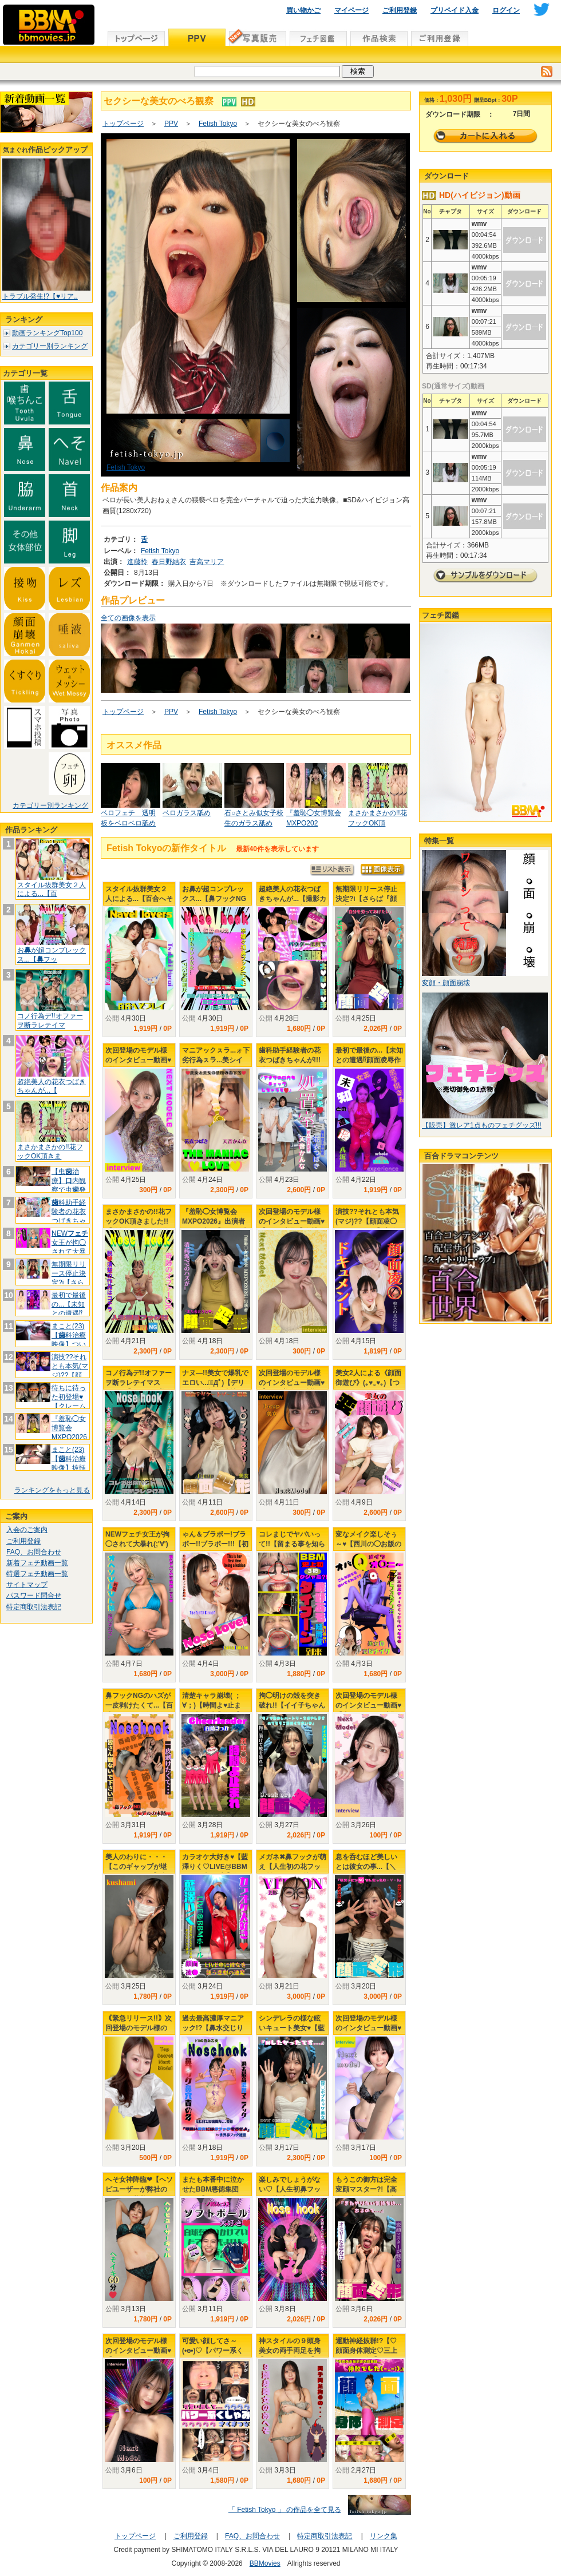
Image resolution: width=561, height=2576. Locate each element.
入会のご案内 (27, 1530)
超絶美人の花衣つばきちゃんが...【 (51, 1086)
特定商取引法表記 (33, 1607)
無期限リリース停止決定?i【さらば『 (69, 1277)
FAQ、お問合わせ (33, 1552)
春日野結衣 (169, 562)
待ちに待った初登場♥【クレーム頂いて (69, 1401)
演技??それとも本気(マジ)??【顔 (70, 1366)
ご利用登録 (399, 10)
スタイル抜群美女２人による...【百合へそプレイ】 (139, 898)
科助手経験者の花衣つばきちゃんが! (69, 1215)
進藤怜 (137, 562)
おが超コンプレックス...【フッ (51, 954)
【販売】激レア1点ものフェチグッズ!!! (482, 1125)
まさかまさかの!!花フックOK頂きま (50, 1151)
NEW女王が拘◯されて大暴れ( (70, 1246)
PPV (171, 124)
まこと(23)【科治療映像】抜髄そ (69, 1463)
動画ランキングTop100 (47, 333)
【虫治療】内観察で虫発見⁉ (69, 1185)
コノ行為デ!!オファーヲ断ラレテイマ (50, 1020)
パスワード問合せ (33, 1595)
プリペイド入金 (454, 10)
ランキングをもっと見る (52, 1490)
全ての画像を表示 (128, 618)
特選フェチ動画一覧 (37, 1574)
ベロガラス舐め (187, 813)
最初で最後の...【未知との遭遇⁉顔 (69, 1308)
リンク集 (383, 2536)
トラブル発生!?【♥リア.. (40, 296)
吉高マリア (206, 562)
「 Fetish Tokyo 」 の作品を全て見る (284, 2510)
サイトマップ (27, 1585)
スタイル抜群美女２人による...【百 (51, 889)
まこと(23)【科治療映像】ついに (69, 1339)
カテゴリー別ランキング (50, 346)
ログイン (506, 10)
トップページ (123, 124)
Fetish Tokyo (218, 124)
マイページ (351, 10)
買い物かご (303, 10)
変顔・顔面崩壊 (446, 983)
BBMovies (265, 2563)
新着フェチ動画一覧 (37, 1563)
